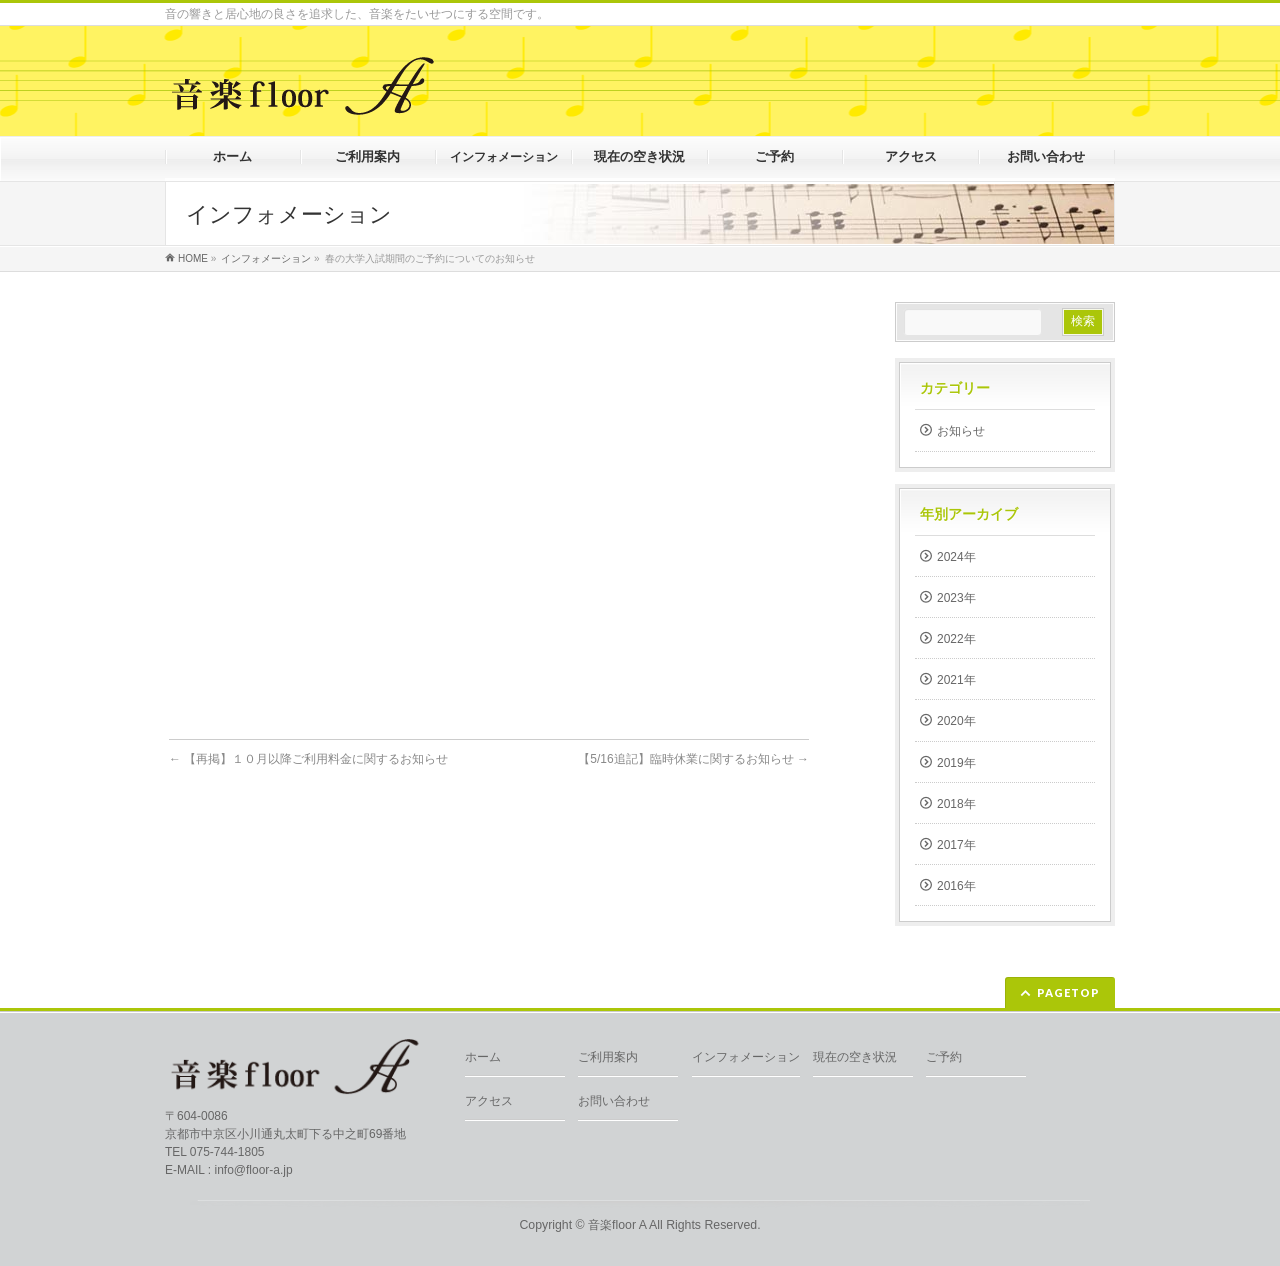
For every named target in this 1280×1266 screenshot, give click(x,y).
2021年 (956, 680)
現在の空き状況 (855, 1057)
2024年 (956, 557)
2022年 (956, 639)
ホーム (483, 1057)
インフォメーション (746, 1057)
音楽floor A (617, 1225)
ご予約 (944, 1057)
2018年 (956, 804)
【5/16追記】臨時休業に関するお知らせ (693, 759)
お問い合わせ (614, 1101)
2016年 (956, 886)
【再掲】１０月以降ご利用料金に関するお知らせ (308, 759)
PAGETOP (1068, 992)
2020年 (956, 721)
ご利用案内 (608, 1057)
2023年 (956, 598)
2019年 (956, 763)
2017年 (956, 845)
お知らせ (961, 431)
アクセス (489, 1101)
